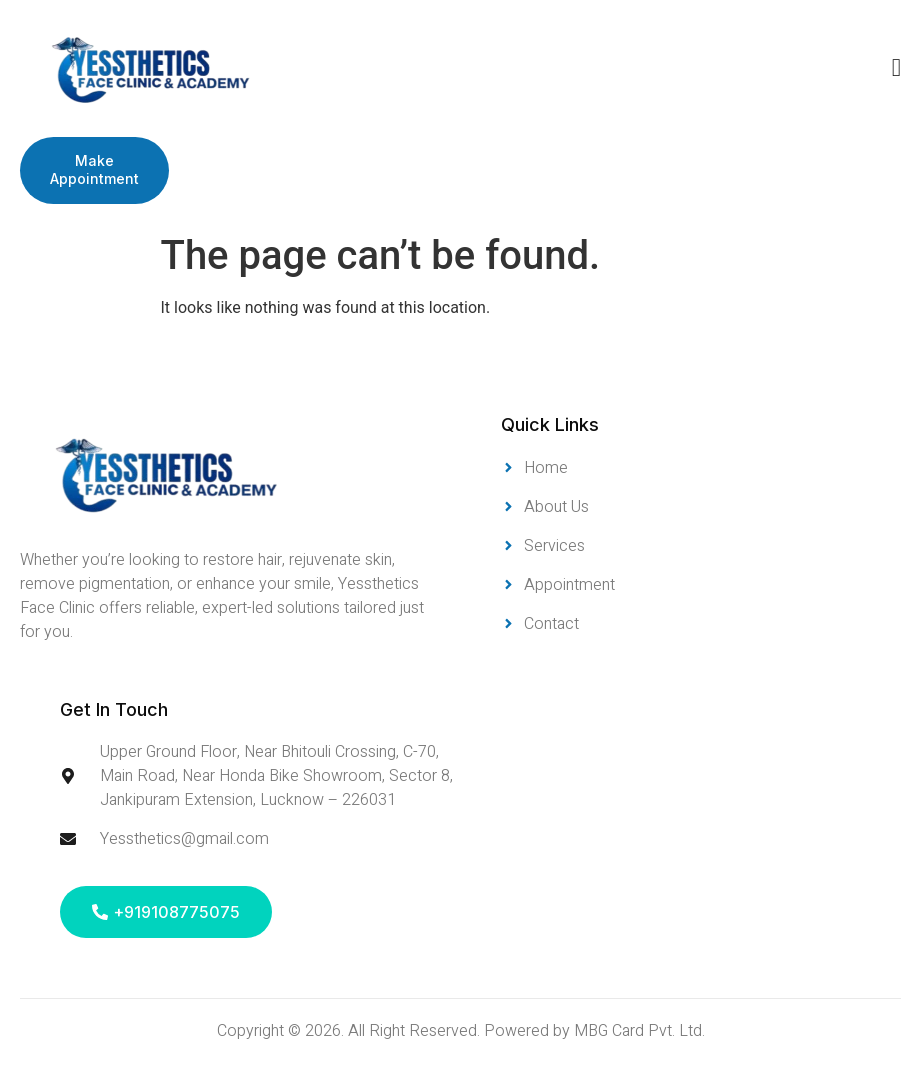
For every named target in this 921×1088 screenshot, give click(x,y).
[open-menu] (896, 69)
